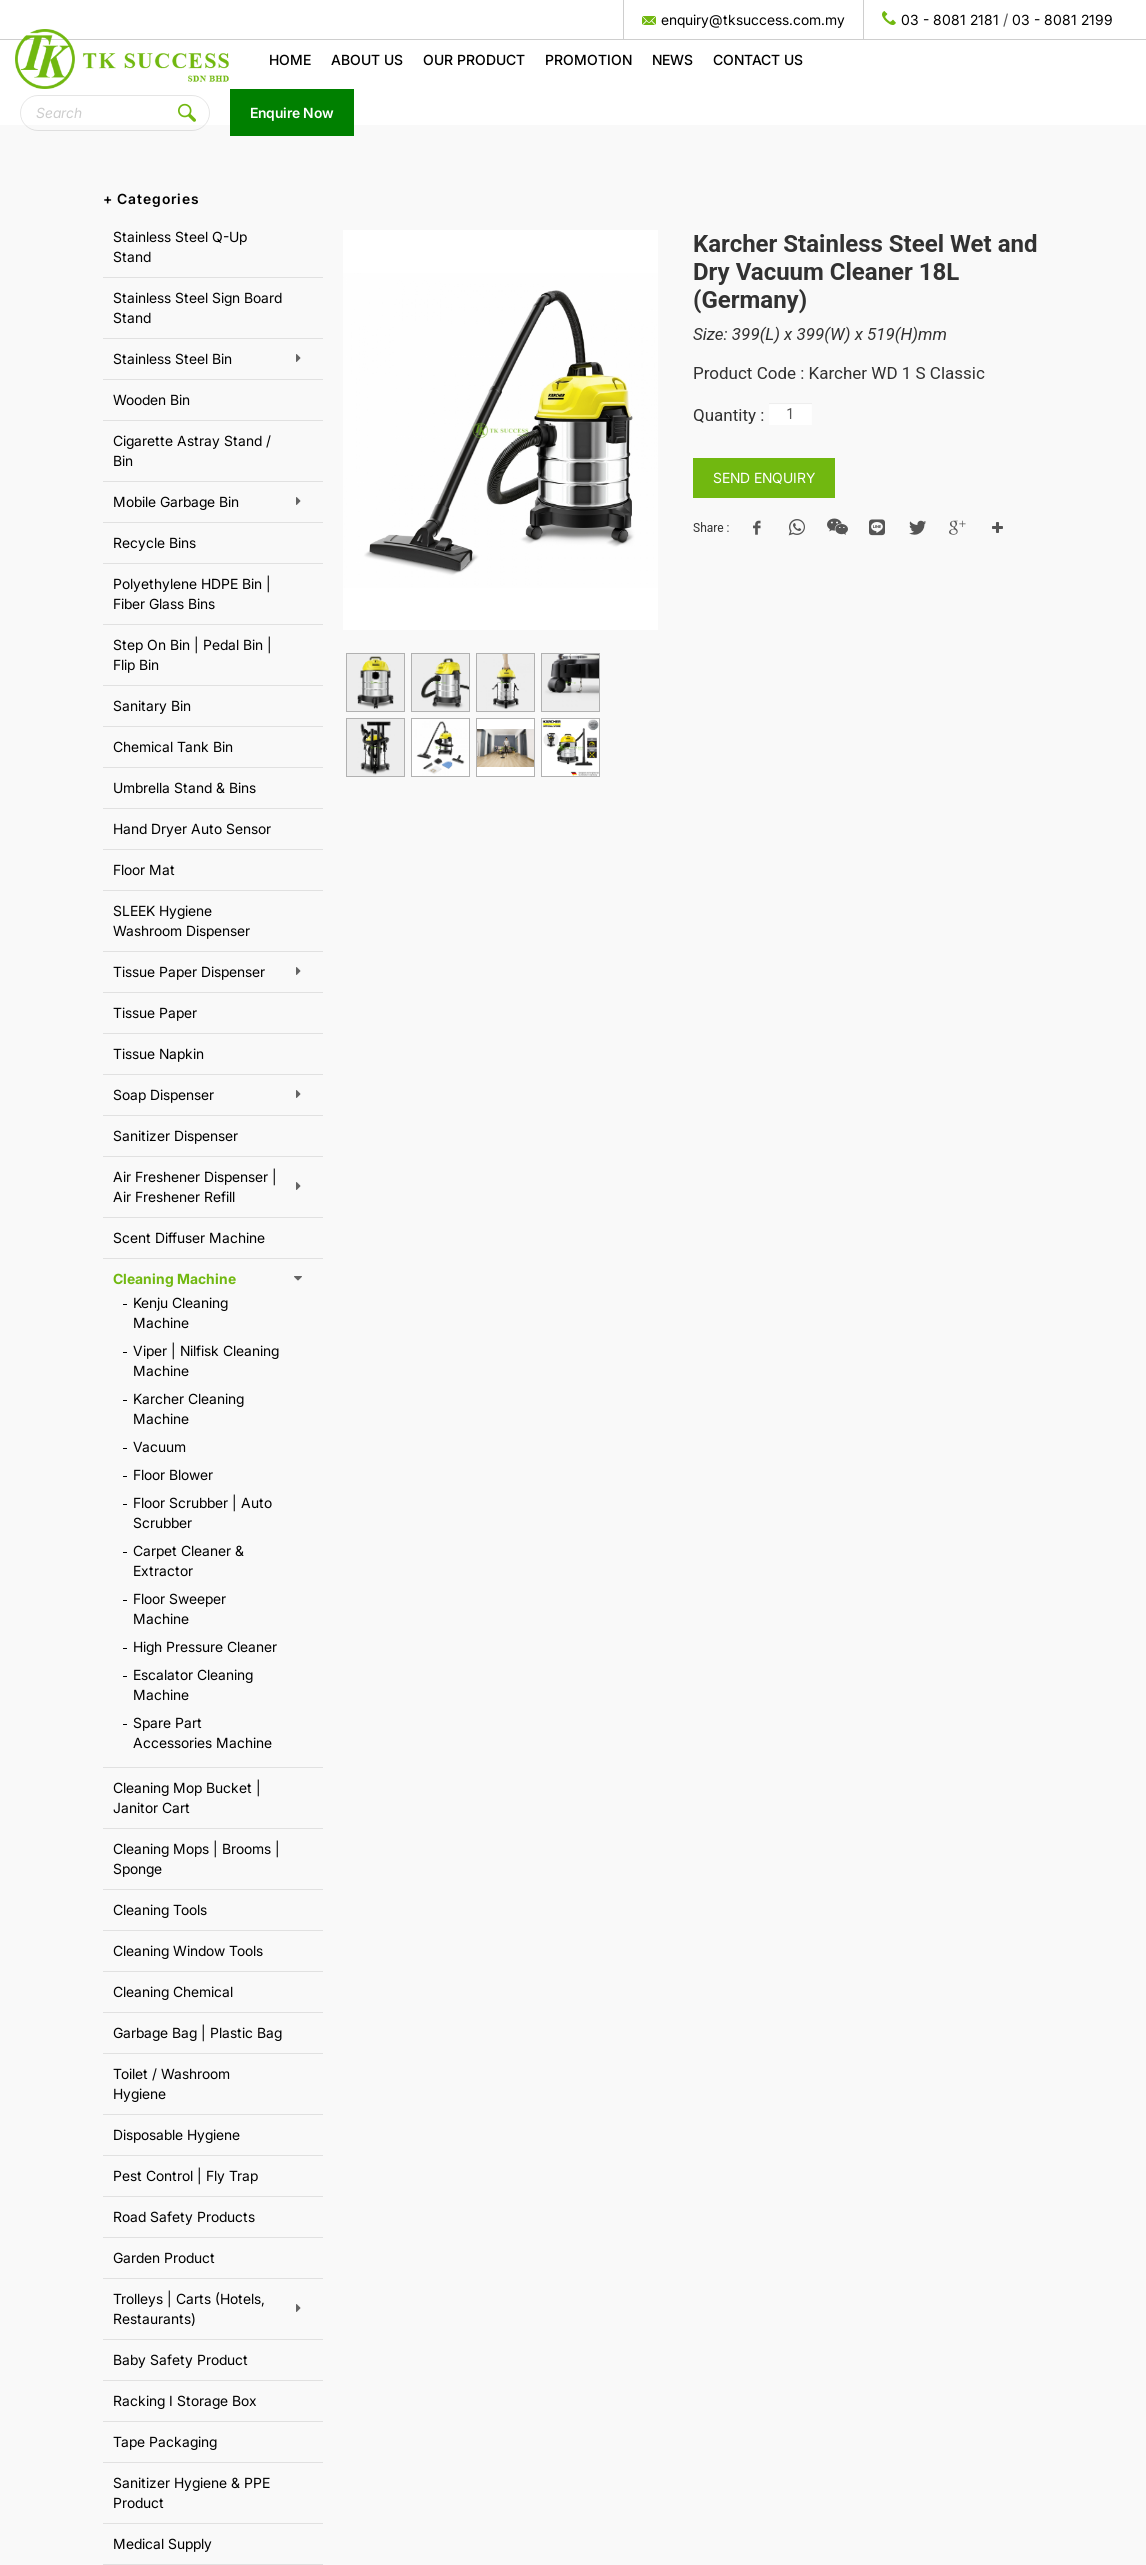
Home (290, 59)
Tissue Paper (155, 1012)
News (672, 59)
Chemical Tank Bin (173, 746)
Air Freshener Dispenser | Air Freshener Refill (195, 1186)
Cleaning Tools (160, 1909)
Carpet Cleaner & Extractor (188, 1560)
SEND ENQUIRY (764, 477)
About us (367, 59)
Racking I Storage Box (185, 2400)
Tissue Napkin (158, 1053)
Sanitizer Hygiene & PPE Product (191, 2492)
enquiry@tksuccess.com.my (753, 19)
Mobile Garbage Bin (176, 501)
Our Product (474, 59)
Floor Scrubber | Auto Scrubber (202, 1512)
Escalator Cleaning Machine (193, 1684)
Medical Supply (162, 2543)
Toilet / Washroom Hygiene (171, 2083)
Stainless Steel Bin (172, 358)
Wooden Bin (151, 399)
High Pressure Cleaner (205, 1646)
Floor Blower (173, 1474)
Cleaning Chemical (173, 1991)
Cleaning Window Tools (188, 1950)
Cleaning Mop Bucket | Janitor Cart (187, 1797)
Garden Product (164, 2257)
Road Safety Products (184, 2216)
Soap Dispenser (163, 1094)
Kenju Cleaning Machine (180, 1312)
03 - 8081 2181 (950, 19)
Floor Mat (144, 869)
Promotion (588, 59)
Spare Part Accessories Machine (202, 1732)
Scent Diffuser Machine (189, 1237)
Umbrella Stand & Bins (184, 787)
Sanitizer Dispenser (175, 1135)
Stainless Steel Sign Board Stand (197, 307)
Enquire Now (292, 112)
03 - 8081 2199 (1062, 19)
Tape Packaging (165, 2441)
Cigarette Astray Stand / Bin (192, 450)
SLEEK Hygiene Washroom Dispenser (181, 920)
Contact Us (758, 59)
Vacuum (159, 1446)
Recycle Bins (154, 542)
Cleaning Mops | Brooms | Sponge (196, 1858)
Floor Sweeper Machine (179, 1608)
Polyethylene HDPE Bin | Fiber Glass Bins (192, 593)
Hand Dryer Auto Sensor (192, 828)
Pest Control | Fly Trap (185, 2175)
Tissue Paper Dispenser (189, 971)
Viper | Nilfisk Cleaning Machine (206, 1360)
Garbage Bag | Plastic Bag (197, 2032)
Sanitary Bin (152, 705)
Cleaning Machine (174, 1278)
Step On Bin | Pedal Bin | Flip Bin (192, 654)
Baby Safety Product (180, 2359)
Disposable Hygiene (176, 2134)
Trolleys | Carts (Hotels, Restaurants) (189, 2308)
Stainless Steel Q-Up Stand (180, 246)
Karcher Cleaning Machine (188, 1408)
